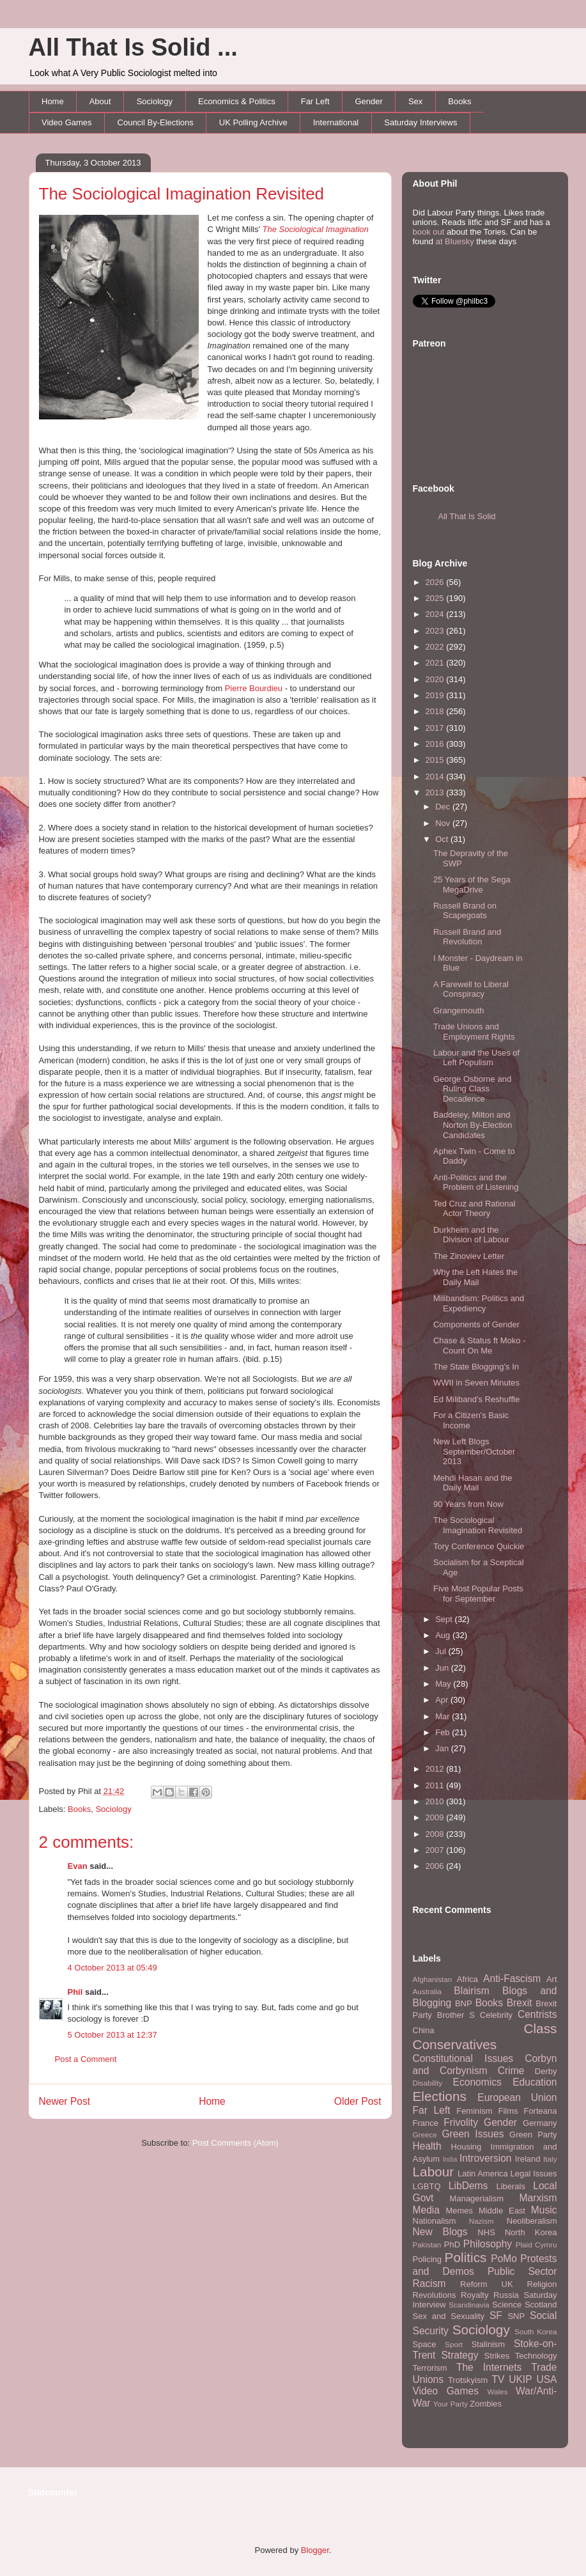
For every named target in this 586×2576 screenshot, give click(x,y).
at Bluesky (455, 241)
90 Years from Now (468, 1504)
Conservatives (455, 2044)
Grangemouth (458, 1010)
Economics (477, 2082)
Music (544, 2210)
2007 (436, 1850)
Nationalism (434, 2221)
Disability (428, 2083)
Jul (441, 1651)
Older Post (358, 2101)
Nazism (481, 2221)
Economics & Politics (236, 101)
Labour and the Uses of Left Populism (476, 1058)
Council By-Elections (156, 122)
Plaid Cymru (536, 2244)
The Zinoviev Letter (468, 1256)
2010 (436, 1801)
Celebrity (496, 2015)
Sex (415, 101)
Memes (459, 2210)
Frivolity (460, 2122)
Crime (511, 2070)
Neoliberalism (532, 2221)
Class (540, 2028)
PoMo (504, 2258)
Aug (443, 1635)
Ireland (528, 2159)
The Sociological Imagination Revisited (182, 193)
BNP (463, 2003)
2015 (436, 760)
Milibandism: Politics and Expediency (478, 1303)
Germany (540, 2123)
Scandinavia (469, 2304)
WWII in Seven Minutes (476, 1382)
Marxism (538, 2197)
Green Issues (473, 2133)
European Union (517, 2097)
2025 (436, 598)
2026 (436, 582)
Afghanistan (432, 1979)
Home (53, 101)
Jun (443, 1668)
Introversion (485, 2158)
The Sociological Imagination (316, 229)
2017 (436, 728)
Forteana (540, 2111)
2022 (436, 647)
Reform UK (486, 2284)
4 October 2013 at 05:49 (112, 1967)
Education (535, 2082)
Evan (78, 1866)
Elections (439, 2096)
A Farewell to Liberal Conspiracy (471, 989)
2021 (436, 662)
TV (497, 2379)
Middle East (502, 2210)
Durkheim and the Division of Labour (471, 1235)
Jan (443, 1748)
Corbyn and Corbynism (485, 2064)
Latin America (483, 2173)
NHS (486, 2232)
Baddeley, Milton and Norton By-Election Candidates (472, 1124)
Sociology (155, 101)
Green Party (533, 2134)
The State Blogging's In (476, 1366)
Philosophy (487, 2243)
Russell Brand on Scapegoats (465, 911)
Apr (443, 1700)
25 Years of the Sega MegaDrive (472, 884)
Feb (443, 1732)
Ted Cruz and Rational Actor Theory (474, 1209)
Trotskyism (468, 2380)
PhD (452, 2244)
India (450, 2159)
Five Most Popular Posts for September (478, 1594)
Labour (433, 2171)
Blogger (315, 2550)
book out (429, 232)
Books (459, 101)
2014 (436, 776)
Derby (546, 2071)
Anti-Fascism (512, 1978)
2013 (436, 792)
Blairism (471, 1990)
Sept (444, 1619)
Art (551, 1979)
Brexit (519, 2002)
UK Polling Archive (253, 122)
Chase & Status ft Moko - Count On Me (479, 1345)
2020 (436, 679)
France (425, 2123)
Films (508, 2111)
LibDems (468, 2185)
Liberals (510, 2186)
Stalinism (488, 2344)
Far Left (315, 101)
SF (496, 2315)
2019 (436, 695)
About (100, 101)
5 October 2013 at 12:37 (112, 2035)
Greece (425, 2134)
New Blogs (440, 2231)
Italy (550, 2159)
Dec (443, 806)
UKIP (520, 2379)
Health (427, 2146)
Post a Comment (86, 2059)
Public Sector (522, 2271)
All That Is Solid (467, 516)
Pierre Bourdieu (253, 688)
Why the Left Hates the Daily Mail (475, 1277)
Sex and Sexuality (449, 2316)
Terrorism (430, 2368)
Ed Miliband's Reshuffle (476, 1399)
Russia (506, 2295)
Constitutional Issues (463, 2058)
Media (426, 2210)
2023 (436, 631)
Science (506, 2304)
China (424, 2030)
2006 (436, 1866)
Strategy (459, 2355)
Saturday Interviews (420, 122)
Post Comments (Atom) (235, 2143)
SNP (516, 2316)
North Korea (531, 2232)
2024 (436, 614)
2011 (436, 1785)
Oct (443, 839)
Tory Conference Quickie (478, 1546)
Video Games (67, 122)
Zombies (486, 2403)
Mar (443, 1716)
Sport (454, 2344)
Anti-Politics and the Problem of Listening (476, 1182)
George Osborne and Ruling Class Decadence (472, 1089)
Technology (536, 2356)
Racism (429, 2283)
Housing (466, 2146)
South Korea (535, 2331)
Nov (443, 823)
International (336, 122)
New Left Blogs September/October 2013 (474, 1451)
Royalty (474, 2295)
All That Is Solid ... (133, 47)
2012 (436, 1769)
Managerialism (477, 2198)
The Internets (488, 2367)
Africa (467, 1979)
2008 (436, 1834)
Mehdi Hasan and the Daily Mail (473, 1483)
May (444, 1684)
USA (546, 2379)
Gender (369, 101)
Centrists (537, 2014)
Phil (75, 1992)
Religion (542, 2284)
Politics (466, 2257)
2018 (436, 711)
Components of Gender (476, 1324)
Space (424, 2344)
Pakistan (427, 2244)
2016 (436, 744)
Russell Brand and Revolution (467, 937)
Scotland (541, 2304)
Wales (498, 2391)
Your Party (450, 2404)
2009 (436, 1817)
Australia (427, 1991)
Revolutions (434, 2295)
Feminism (474, 2111)
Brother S (456, 2015)
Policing (427, 2259)
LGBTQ (427, 2186)
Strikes (497, 2356)
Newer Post (65, 2101)
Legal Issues (533, 2173)
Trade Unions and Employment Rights (474, 1032)
